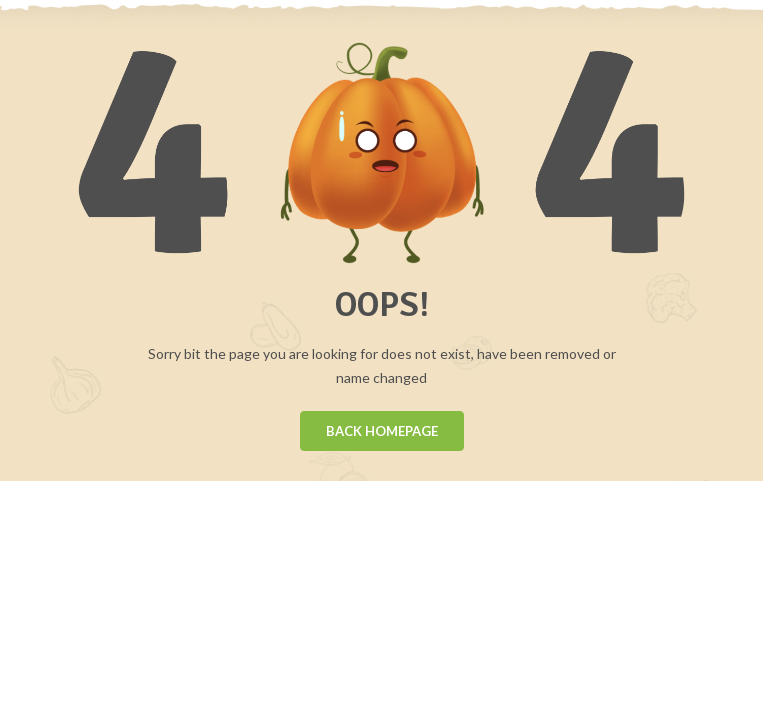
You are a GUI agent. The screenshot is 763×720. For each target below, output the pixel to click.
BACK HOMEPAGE (382, 431)
